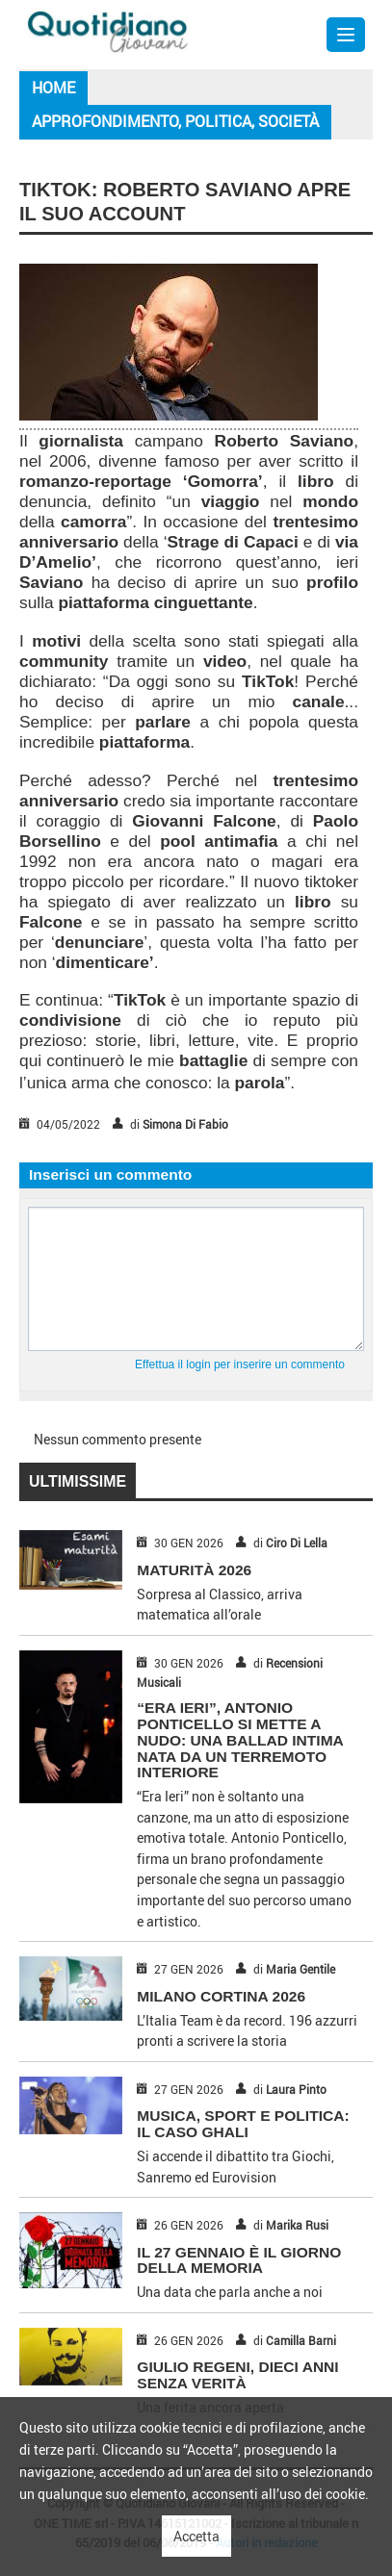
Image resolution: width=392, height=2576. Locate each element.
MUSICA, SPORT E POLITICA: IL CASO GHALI (243, 2123)
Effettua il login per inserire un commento (240, 1364)
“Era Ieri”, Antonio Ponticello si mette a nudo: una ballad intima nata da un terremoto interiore (240, 1739)
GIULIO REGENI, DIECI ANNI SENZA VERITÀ (237, 2375)
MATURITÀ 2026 (194, 1570)
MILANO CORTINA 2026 (221, 1996)
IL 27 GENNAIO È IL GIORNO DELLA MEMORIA (239, 2260)
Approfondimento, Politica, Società (175, 121)
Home (53, 87)
